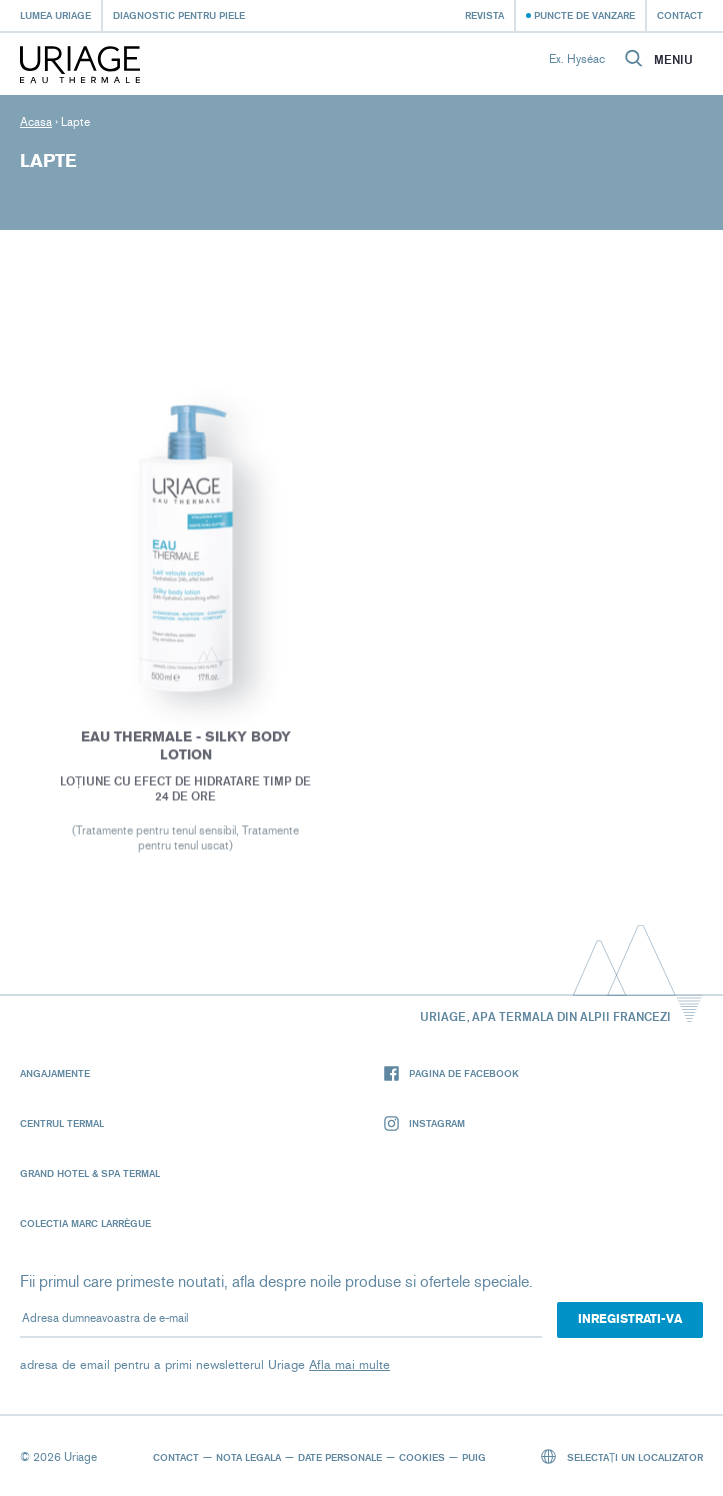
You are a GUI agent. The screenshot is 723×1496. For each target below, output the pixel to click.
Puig (474, 1457)
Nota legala (248, 1457)
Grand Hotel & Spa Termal (90, 1173)
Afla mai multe (349, 1364)
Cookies (422, 1457)
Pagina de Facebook (451, 1073)
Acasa (36, 122)
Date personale (340, 1457)
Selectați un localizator (622, 1456)
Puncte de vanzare (584, 15)
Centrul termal (62, 1123)
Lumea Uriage (55, 15)
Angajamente (55, 1073)
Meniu (673, 60)
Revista (484, 15)
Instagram (424, 1123)
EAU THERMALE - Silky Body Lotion (186, 748)
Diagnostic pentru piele (179, 15)
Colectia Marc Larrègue (85, 1223)
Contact (680, 15)
